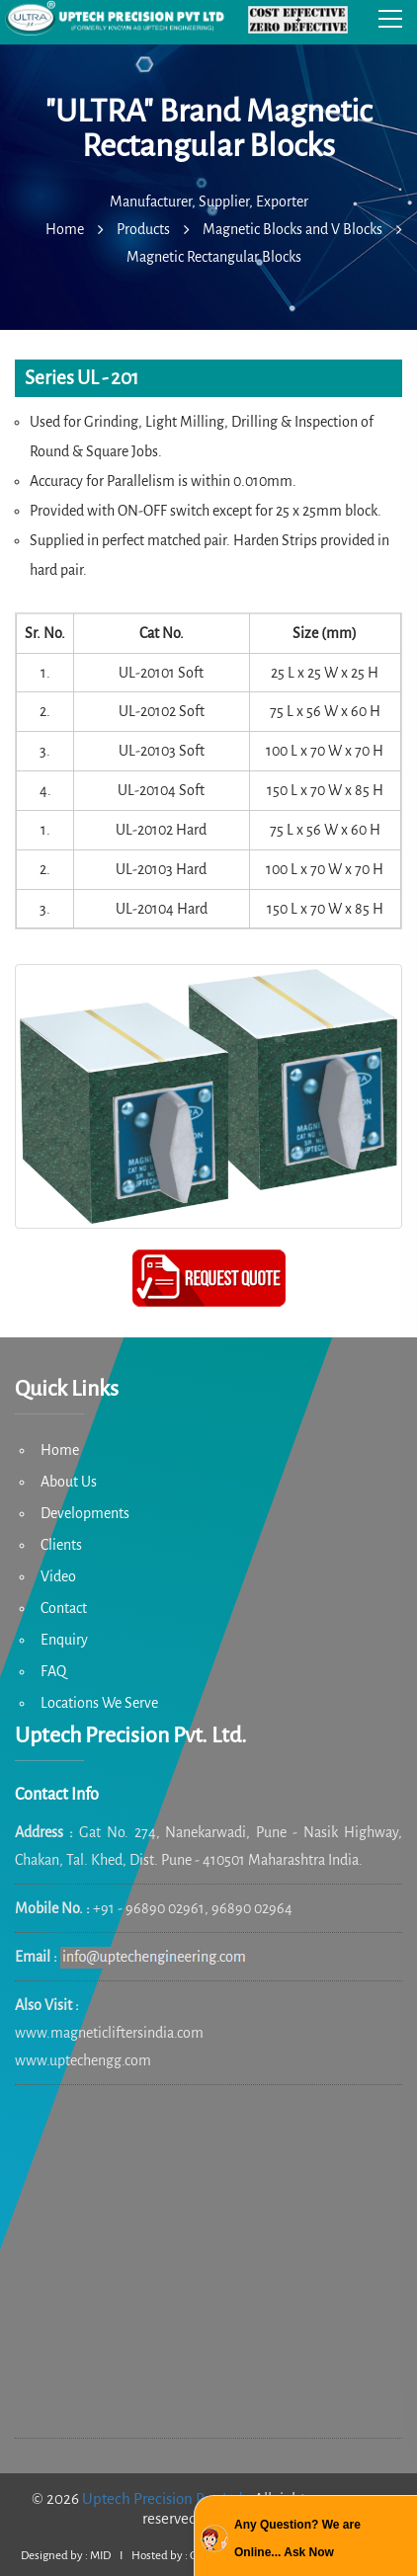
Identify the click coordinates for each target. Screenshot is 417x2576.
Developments (85, 1513)
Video (58, 1576)
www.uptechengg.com (83, 2060)
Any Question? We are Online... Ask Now (297, 2538)
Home (60, 1450)
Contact (64, 1608)
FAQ (53, 1671)
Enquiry (64, 1640)
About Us (69, 1481)
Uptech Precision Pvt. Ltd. (164, 2498)
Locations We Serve (99, 1703)
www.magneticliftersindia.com (109, 2033)
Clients (61, 1545)
